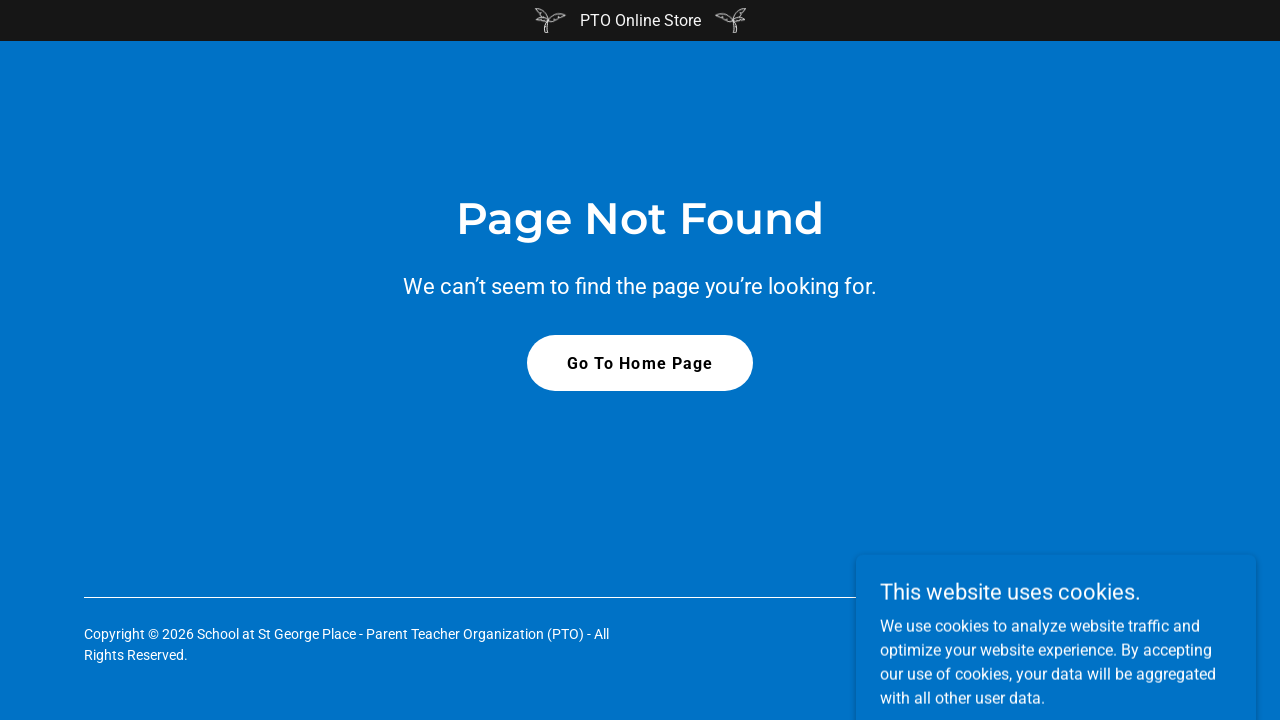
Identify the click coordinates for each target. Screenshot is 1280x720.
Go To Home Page (639, 363)
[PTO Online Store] (640, 20)
